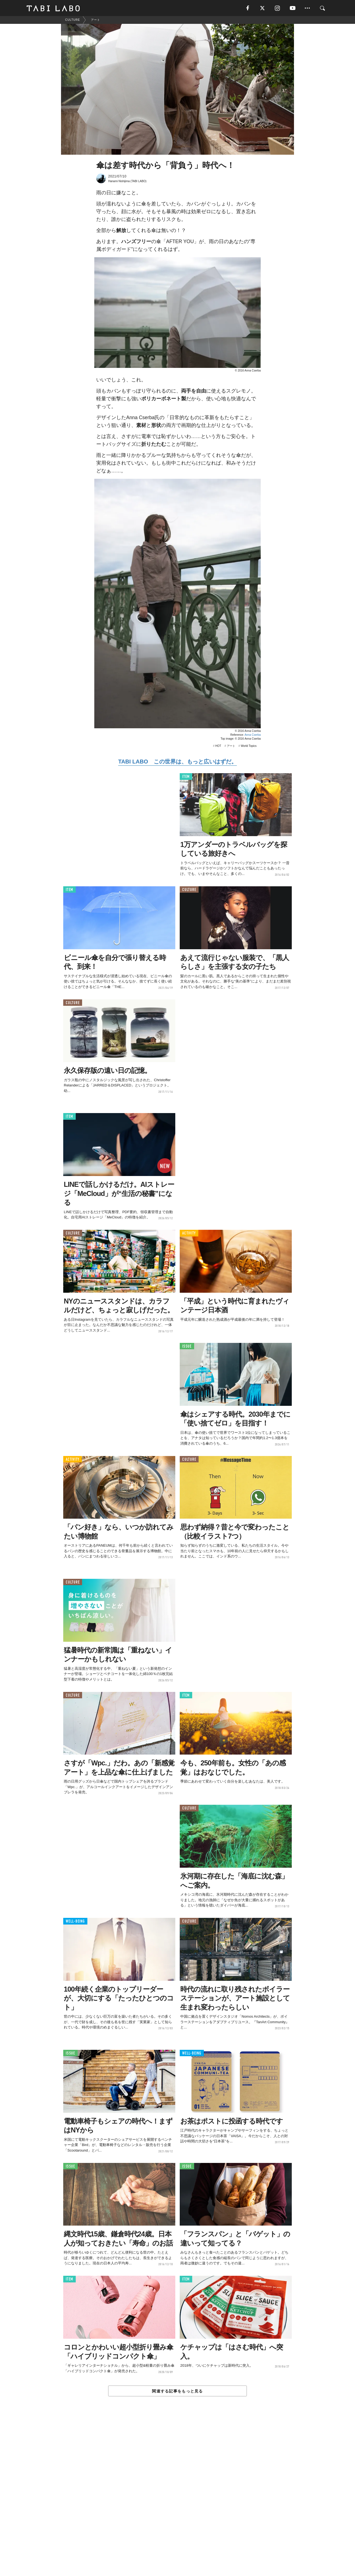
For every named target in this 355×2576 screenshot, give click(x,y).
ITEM (186, 777)
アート (231, 746)
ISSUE (187, 1347)
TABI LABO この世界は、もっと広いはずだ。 (177, 762)
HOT (218, 746)
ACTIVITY (189, 1234)
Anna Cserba (253, 735)
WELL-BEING (75, 1922)
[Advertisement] (177, 2499)
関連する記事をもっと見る (177, 2391)
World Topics (249, 746)
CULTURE (189, 890)
